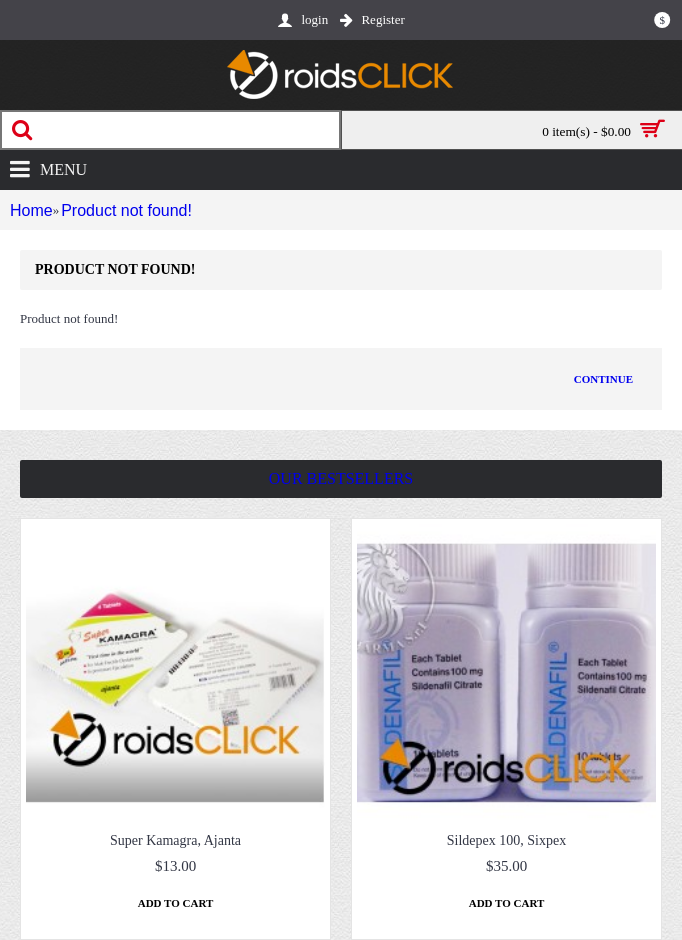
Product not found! (121, 210)
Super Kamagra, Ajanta (175, 840)
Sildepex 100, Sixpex (506, 840)
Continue (603, 379)
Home (28, 210)
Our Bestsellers (340, 478)
